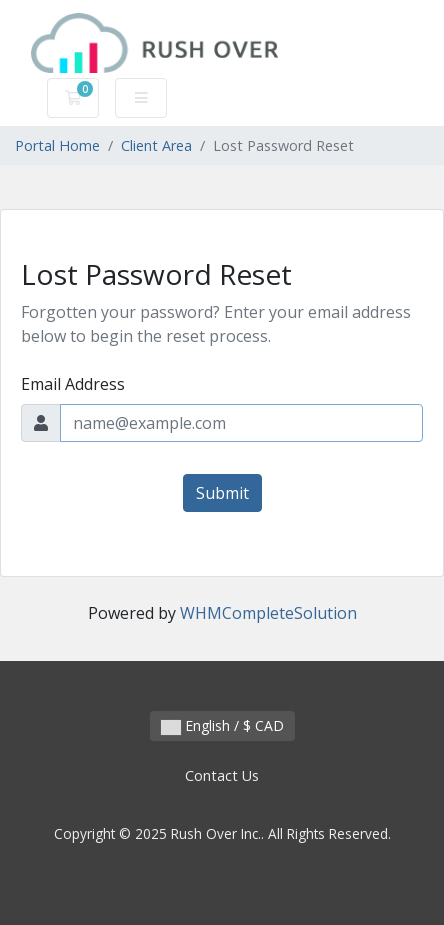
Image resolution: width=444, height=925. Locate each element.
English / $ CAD (222, 725)
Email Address (73, 384)
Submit (222, 493)
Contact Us (222, 775)
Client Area (156, 145)
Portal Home (57, 145)
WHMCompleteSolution (268, 613)
